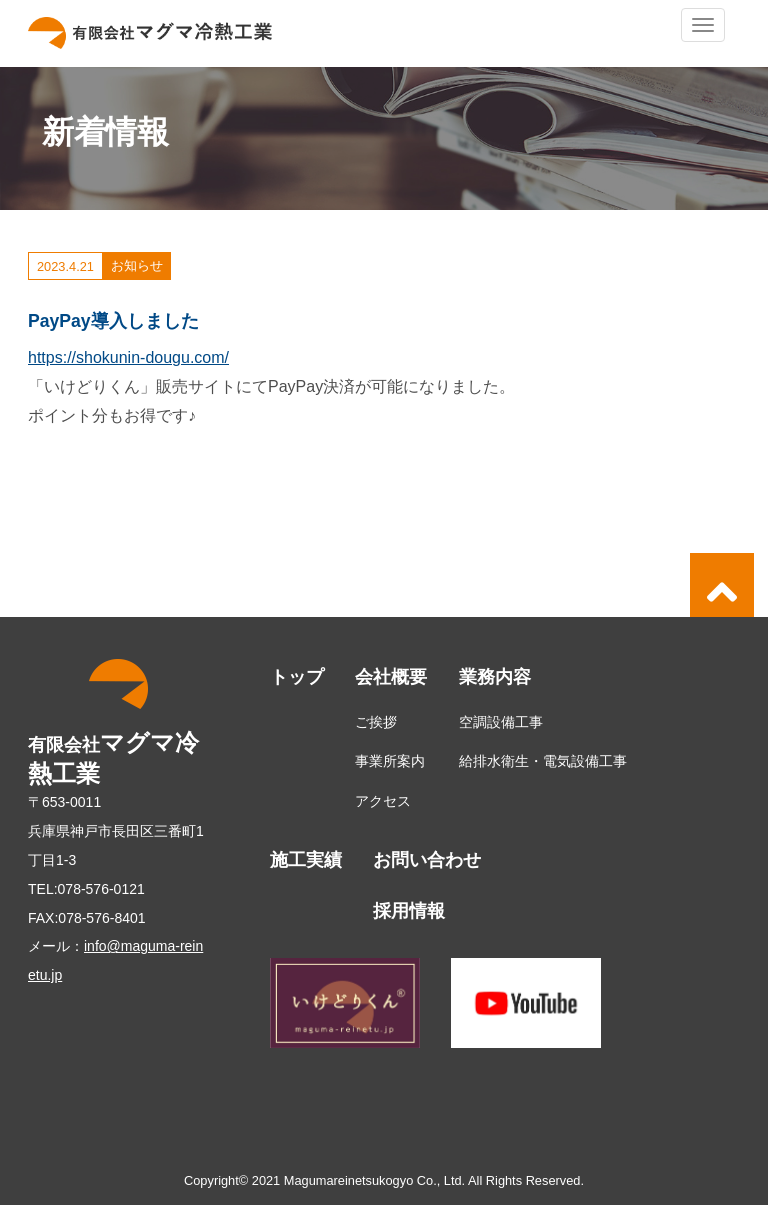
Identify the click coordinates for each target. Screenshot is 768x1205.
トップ (297, 677)
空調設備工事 (501, 722)
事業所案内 (390, 761)
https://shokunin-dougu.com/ (128, 357)
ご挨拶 (376, 722)
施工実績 (306, 860)
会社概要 (391, 677)
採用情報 (409, 911)
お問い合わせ (427, 860)
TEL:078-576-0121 (86, 889)
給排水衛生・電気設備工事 (543, 761)
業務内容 (495, 677)
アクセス (383, 801)
